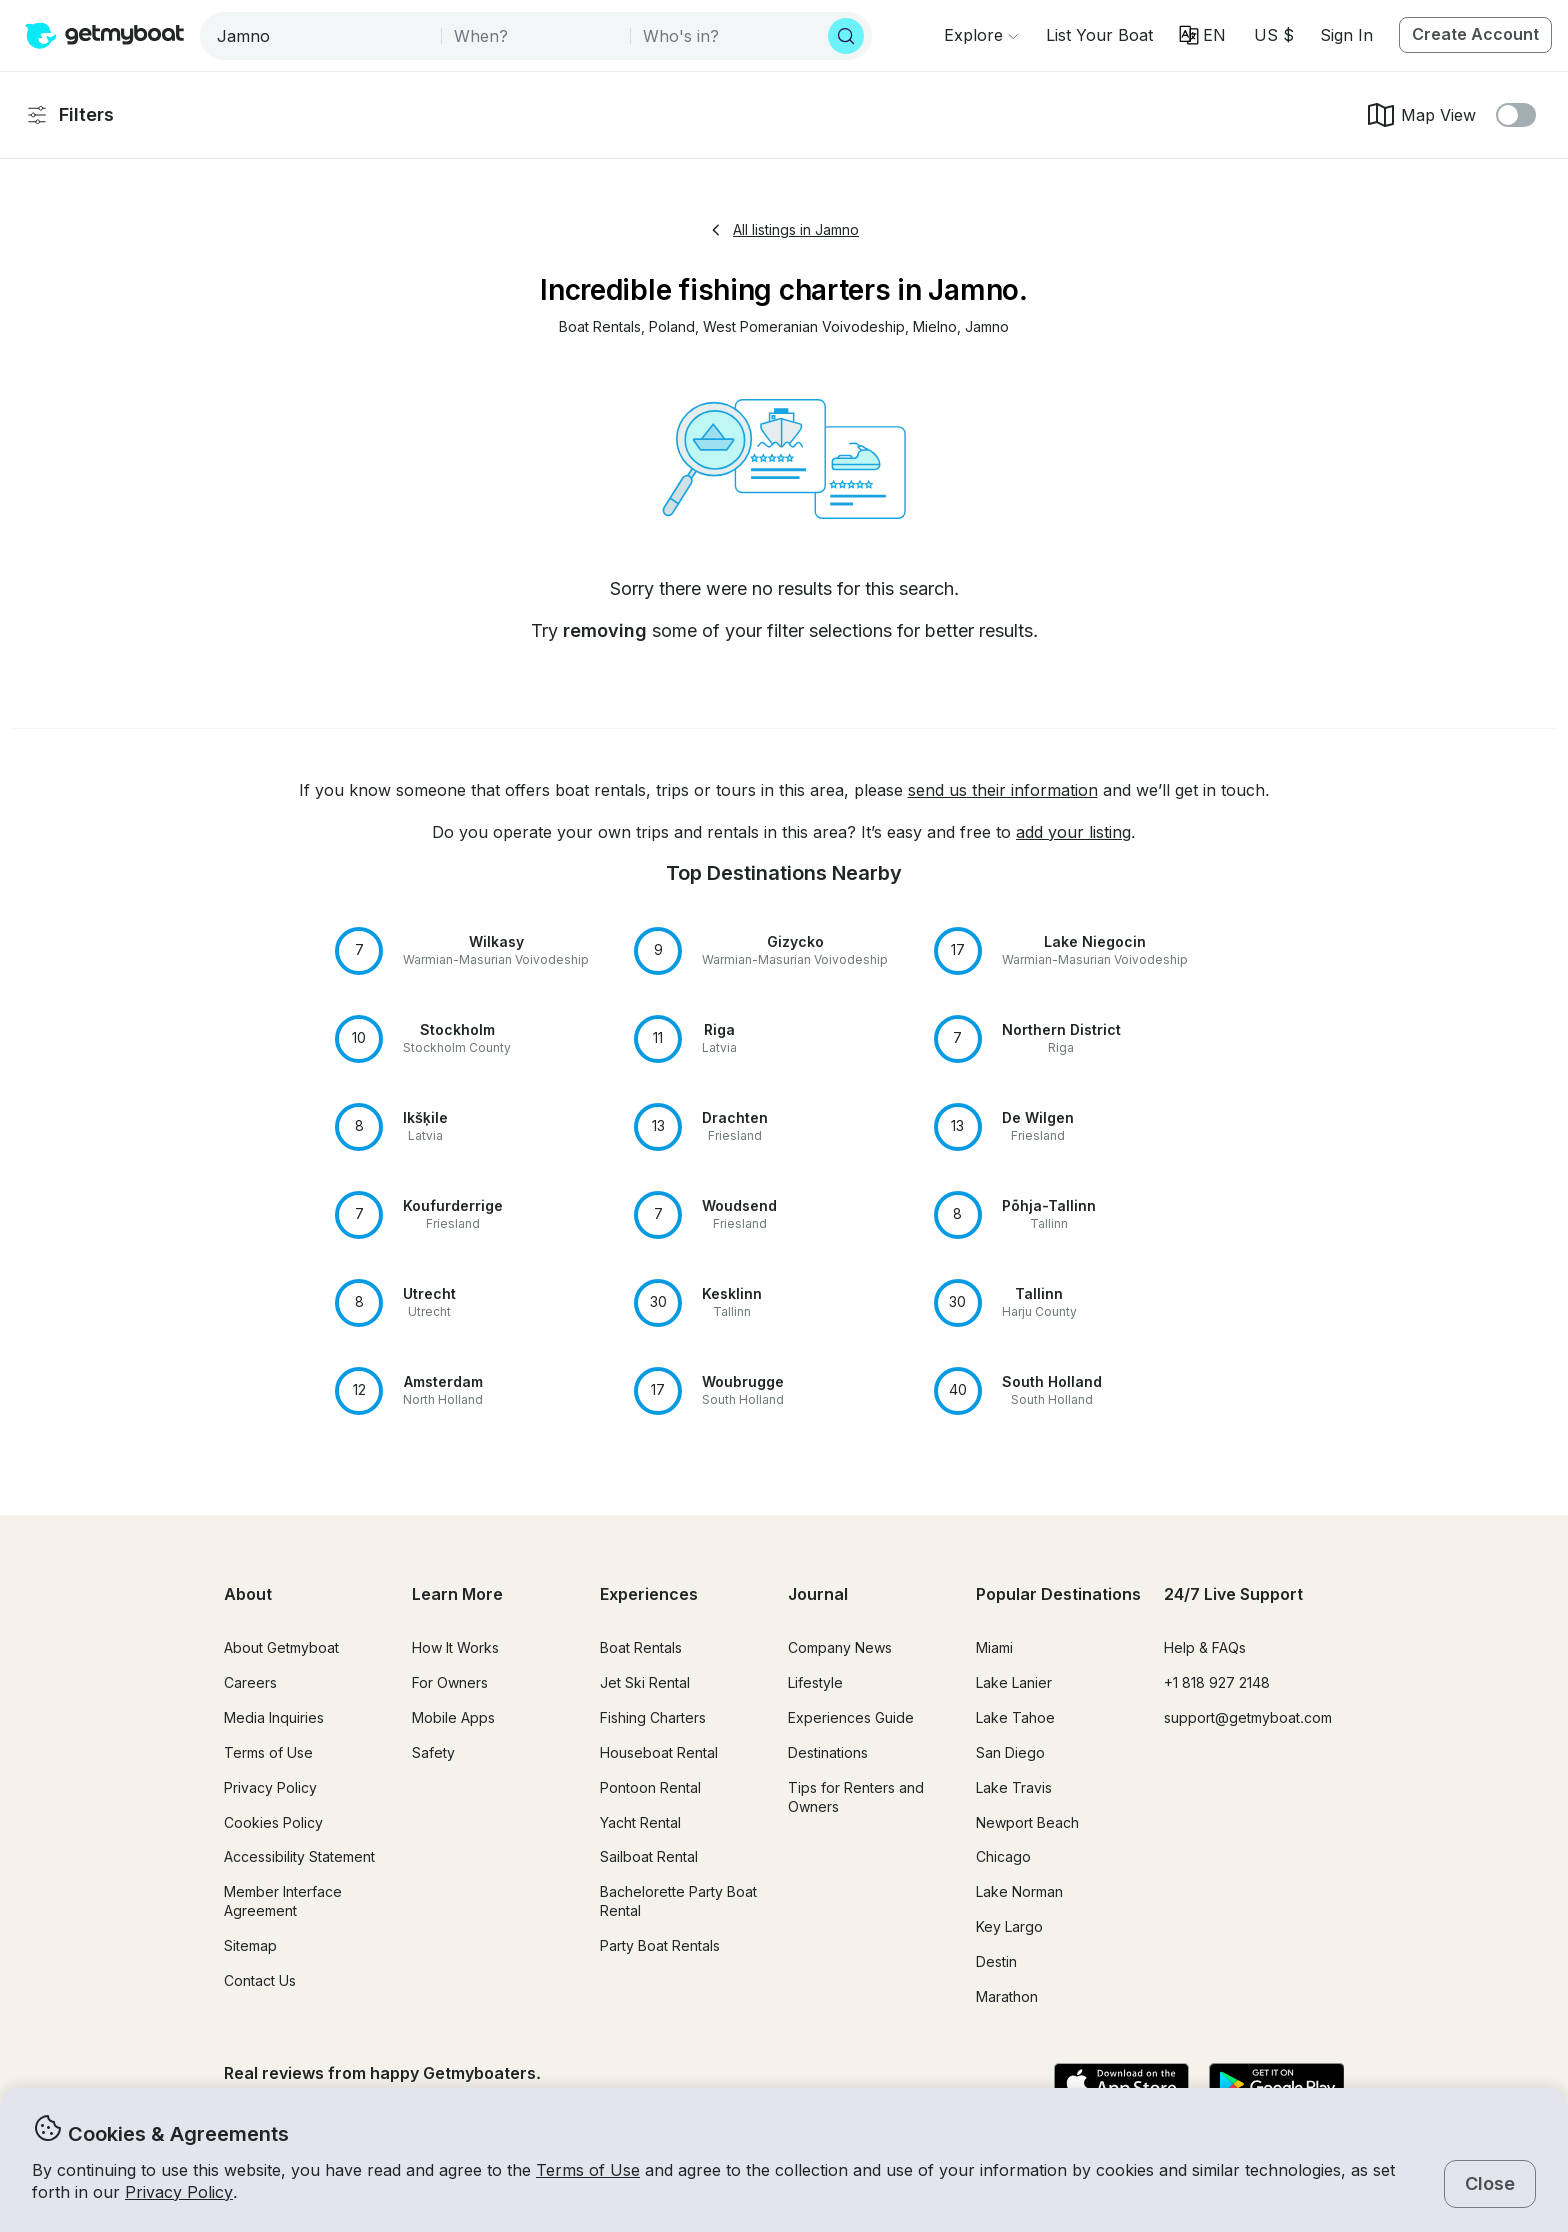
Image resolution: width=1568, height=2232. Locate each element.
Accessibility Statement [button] (299, 1856)
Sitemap (250, 1945)
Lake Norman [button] (1019, 1891)
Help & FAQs (1205, 1647)
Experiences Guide (851, 1717)
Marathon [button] (1007, 1996)
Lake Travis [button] (1014, 1787)
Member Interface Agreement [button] (283, 1901)
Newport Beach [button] (1027, 1822)
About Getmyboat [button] (281, 1647)
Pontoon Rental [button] (650, 1787)
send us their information (1003, 790)
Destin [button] (996, 1961)
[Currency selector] (1273, 35)
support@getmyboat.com (1248, 1717)
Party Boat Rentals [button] (660, 1945)
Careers (250, 1682)
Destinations (828, 1752)
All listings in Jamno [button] (784, 229)
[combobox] (322, 36)
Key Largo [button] (1009, 1926)
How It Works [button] (455, 1647)
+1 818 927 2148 (1217, 1682)
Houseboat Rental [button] (659, 1752)
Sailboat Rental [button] (649, 1856)
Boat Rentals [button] (641, 1647)
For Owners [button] (450, 1682)
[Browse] (981, 35)
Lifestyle (815, 1682)
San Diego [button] (1010, 1752)
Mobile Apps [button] (453, 1717)
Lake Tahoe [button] (1015, 1717)
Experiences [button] (649, 1594)
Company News (840, 1647)
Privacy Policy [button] (179, 2192)
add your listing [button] (1073, 832)
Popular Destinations (1058, 1594)
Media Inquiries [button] (274, 1717)
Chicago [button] (1003, 1856)
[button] (1099, 35)
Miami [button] (994, 1647)
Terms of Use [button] (588, 2170)
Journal (818, 1594)
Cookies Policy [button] (273, 1822)
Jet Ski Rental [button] (645, 1682)
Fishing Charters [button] (653, 1717)
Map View (1420, 115)
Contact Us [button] (260, 1980)
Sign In (1346, 35)
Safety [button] (433, 1752)
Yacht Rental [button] (640, 1822)
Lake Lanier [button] (1014, 1682)
